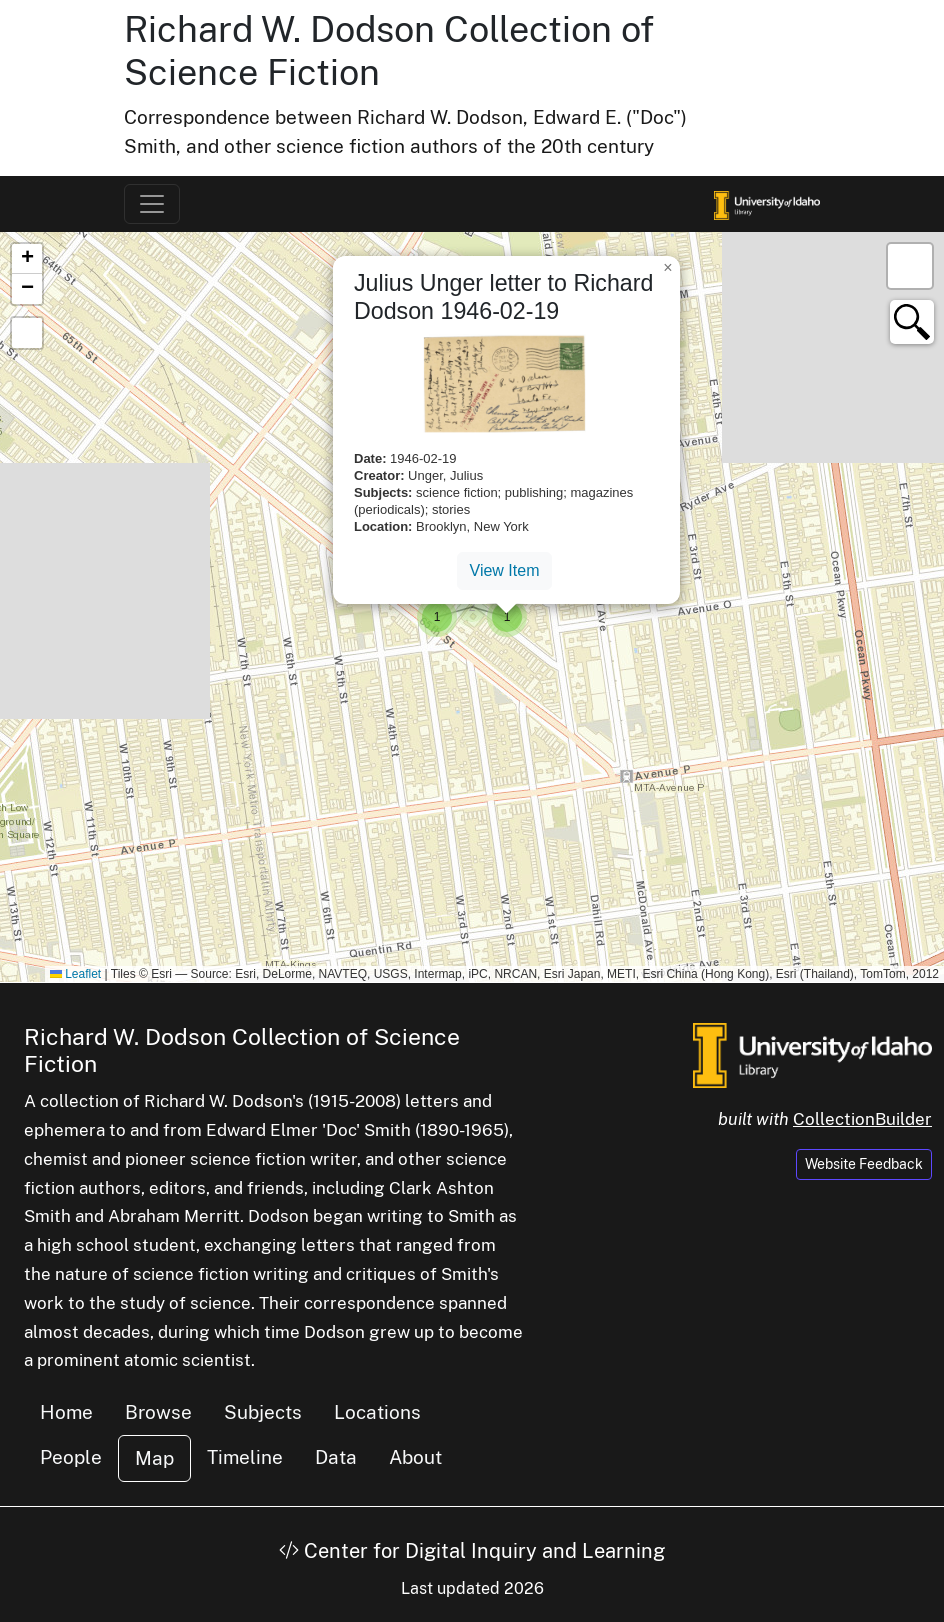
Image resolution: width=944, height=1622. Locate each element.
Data (336, 1457)
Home (66, 1412)
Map (154, 1458)
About (415, 1457)
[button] (472, 607)
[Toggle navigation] (152, 204)
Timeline (245, 1457)
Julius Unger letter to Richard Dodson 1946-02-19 (503, 297)
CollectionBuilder (862, 1119)
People (71, 1457)
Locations (377, 1412)
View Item (505, 570)
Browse (158, 1412)
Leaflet (75, 974)
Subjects (263, 1412)
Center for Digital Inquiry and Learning (472, 1551)
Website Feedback (864, 1164)
